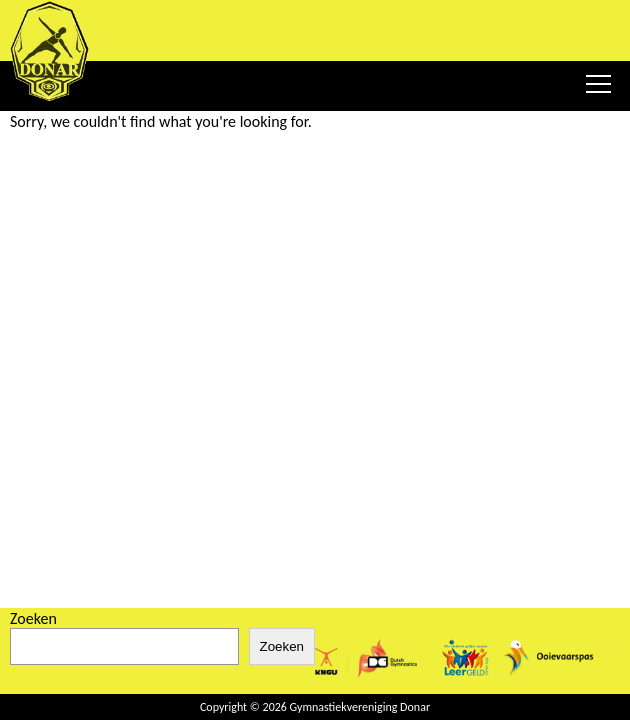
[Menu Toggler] (598, 84)
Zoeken (33, 618)
